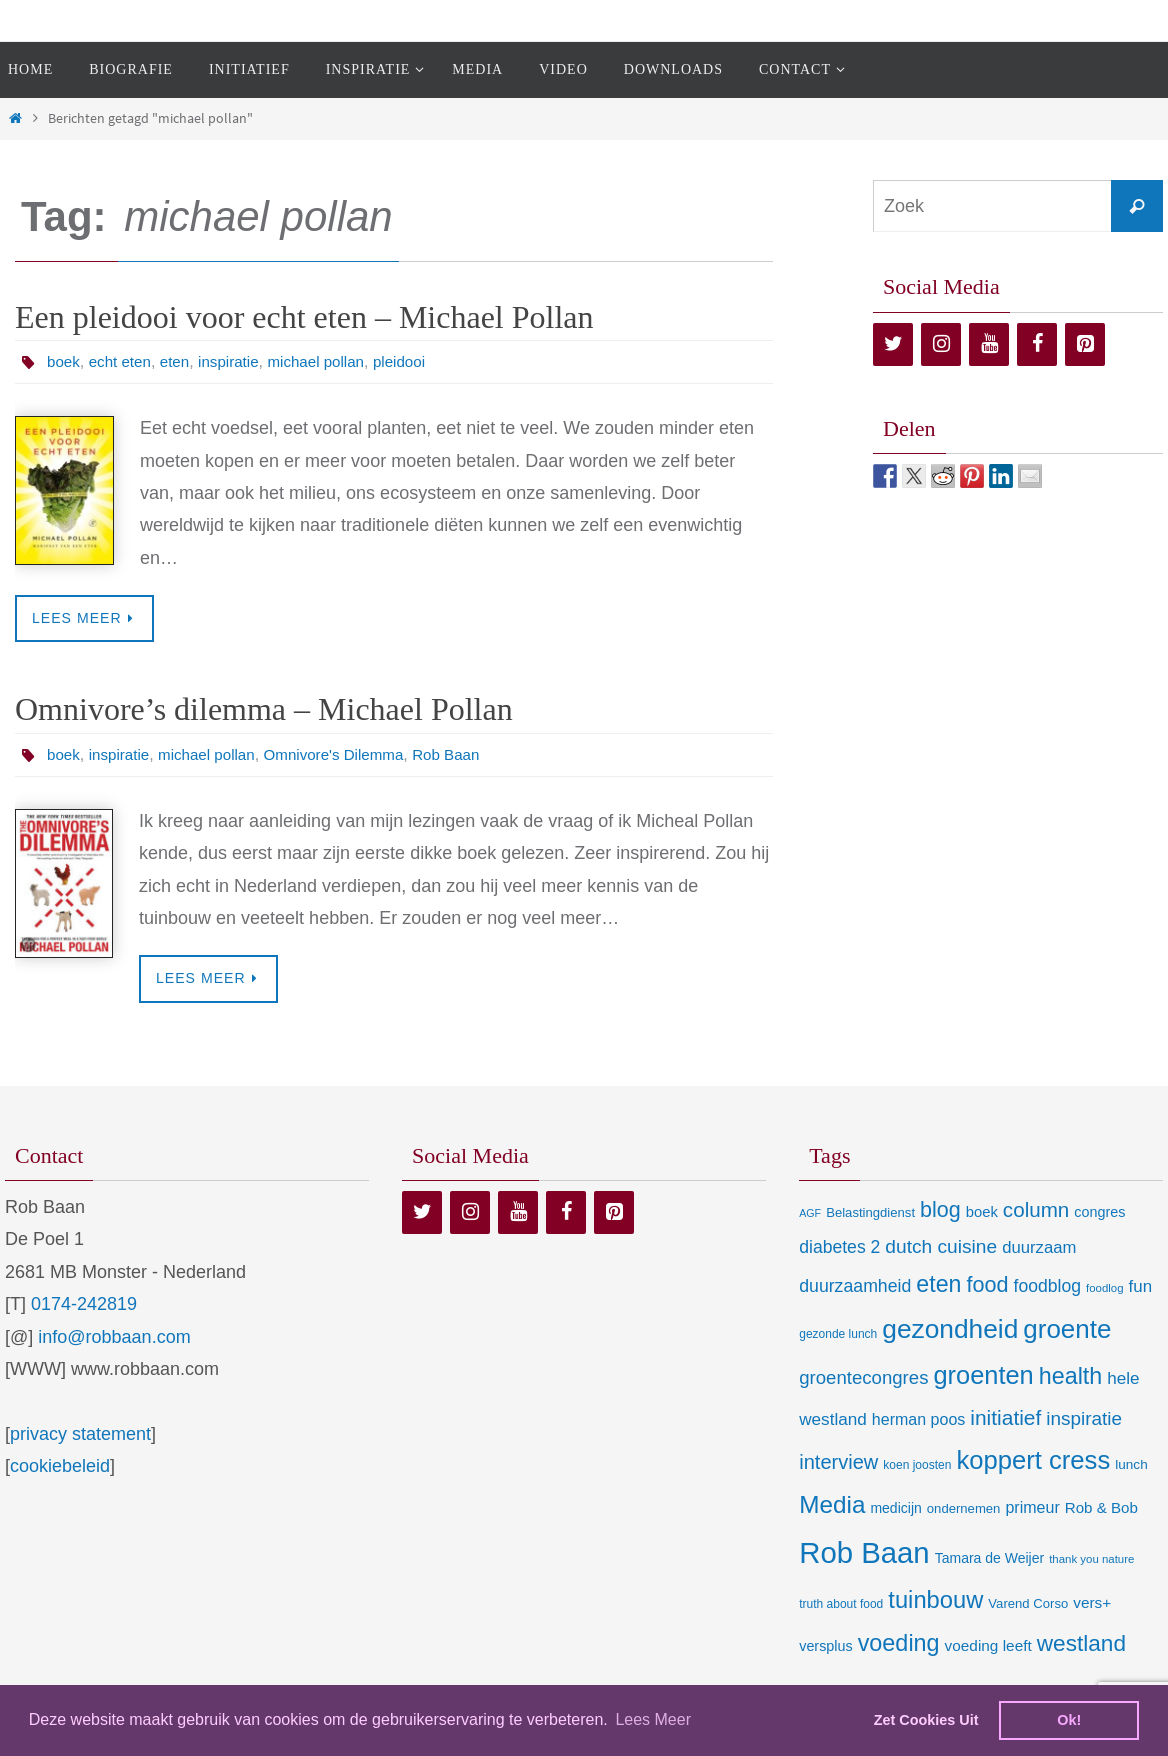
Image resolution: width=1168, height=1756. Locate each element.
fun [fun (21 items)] (1141, 1288)
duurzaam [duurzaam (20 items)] (1039, 1248)
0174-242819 (84, 1306)
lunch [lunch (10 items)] (1131, 1465)
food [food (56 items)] (987, 1286)
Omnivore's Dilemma (349, 755)
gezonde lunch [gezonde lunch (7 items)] (838, 1336)
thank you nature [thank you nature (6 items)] (1091, 1560)
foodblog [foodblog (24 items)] (1047, 1288)
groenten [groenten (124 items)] (983, 1377)
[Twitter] (893, 344)
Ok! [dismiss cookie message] (1069, 1720)
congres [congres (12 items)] (1099, 1214)
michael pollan (329, 361)
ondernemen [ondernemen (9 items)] (964, 1510)
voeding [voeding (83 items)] (899, 1645)
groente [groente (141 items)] (1067, 1331)
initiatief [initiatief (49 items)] (1005, 1419)
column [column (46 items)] (1036, 1211)
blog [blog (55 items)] (940, 1212)
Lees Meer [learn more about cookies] (653, 1719)
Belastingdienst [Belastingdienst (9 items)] (870, 1214)
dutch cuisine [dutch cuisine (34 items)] (941, 1247)
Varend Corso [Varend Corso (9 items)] (1028, 1605)
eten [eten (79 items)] (938, 1286)
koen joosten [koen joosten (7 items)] (917, 1466)
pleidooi (416, 361)
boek (64, 361)
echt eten (124, 361)
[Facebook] (1037, 344)
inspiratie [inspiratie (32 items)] (1084, 1420)
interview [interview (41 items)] (838, 1463)
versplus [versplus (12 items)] (825, 1648)
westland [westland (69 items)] (1081, 1645)
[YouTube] (989, 344)
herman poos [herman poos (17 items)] (918, 1421)
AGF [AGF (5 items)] (810, 1215)
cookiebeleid (60, 1468)
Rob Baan (467, 755)
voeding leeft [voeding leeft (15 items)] (988, 1647)
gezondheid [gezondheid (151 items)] (950, 1331)
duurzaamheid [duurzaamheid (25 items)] (855, 1288)
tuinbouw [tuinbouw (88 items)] (935, 1602)
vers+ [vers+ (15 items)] (1092, 1604)
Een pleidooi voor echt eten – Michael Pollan (304, 317)
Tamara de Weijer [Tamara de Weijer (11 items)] (989, 1559)
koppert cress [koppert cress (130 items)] (1033, 1461)
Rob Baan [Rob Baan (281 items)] (864, 1553)
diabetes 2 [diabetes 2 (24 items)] (839, 1248)
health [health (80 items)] (1070, 1378)
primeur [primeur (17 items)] (1032, 1509)
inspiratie (237, 361)
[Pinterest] (1085, 344)
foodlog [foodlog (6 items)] (1105, 1290)
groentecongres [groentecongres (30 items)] (863, 1379)
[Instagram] (941, 344)
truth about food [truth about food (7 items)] (841, 1606)
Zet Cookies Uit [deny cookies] (926, 1720)
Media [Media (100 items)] (832, 1506)
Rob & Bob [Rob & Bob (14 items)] (1101, 1509)
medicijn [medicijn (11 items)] (895, 1510)
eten (180, 361)
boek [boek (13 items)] (982, 1214)
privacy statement (80, 1435)
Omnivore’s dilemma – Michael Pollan (264, 710)
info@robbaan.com (114, 1338)
